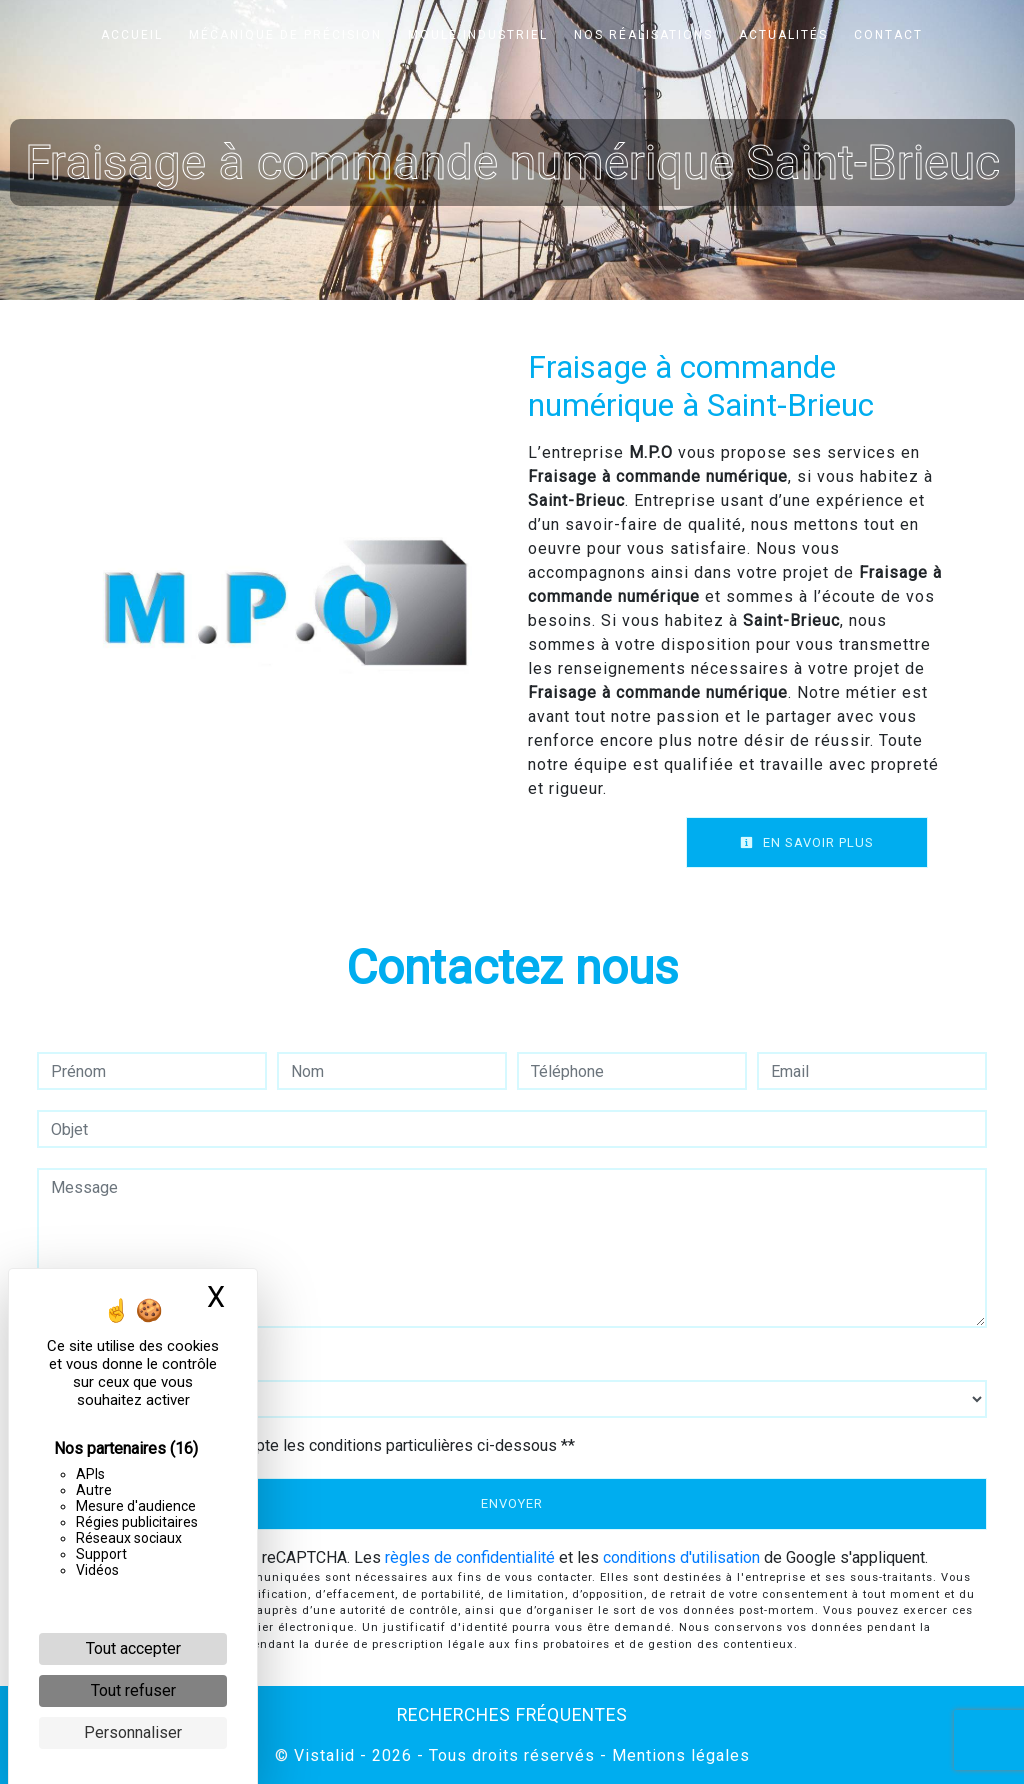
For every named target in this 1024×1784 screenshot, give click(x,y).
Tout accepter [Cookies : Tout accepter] (133, 1648)
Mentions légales (678, 1755)
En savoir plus (807, 842)
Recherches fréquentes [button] (512, 1715)
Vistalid (324, 1755)
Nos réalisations (643, 35)
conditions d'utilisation (681, 1557)
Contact (888, 35)
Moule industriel (478, 35)
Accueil (132, 35)
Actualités (783, 35)
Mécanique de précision (285, 35)
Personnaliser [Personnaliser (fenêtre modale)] (133, 1732)
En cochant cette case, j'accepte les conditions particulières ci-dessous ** (316, 1445)
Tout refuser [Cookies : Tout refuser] (133, 1690)
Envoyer (512, 1503)
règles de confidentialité (470, 1557)
